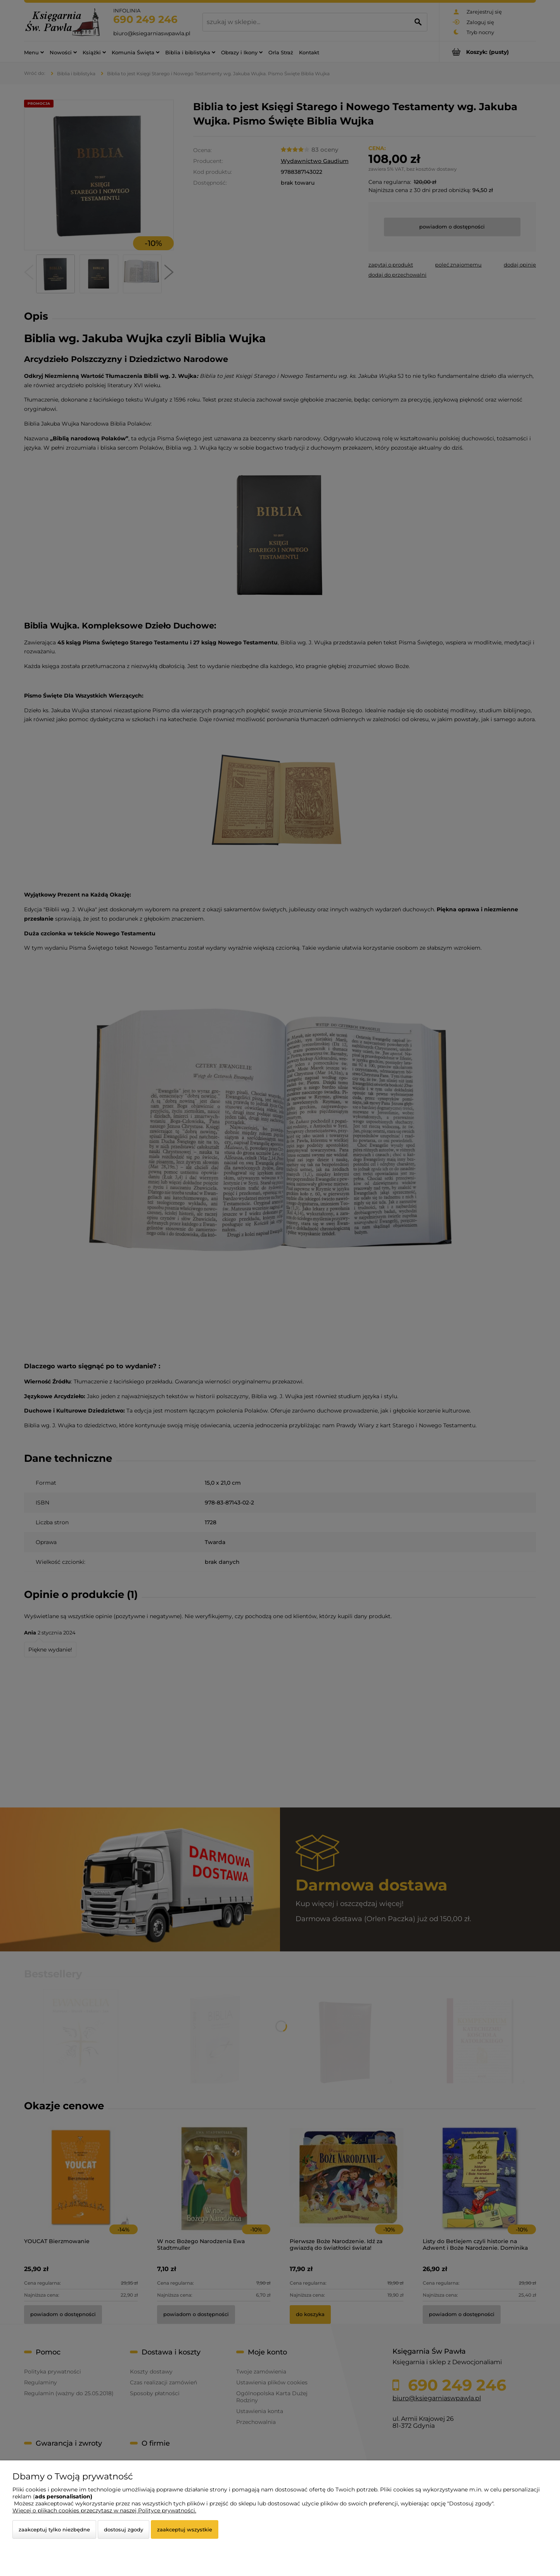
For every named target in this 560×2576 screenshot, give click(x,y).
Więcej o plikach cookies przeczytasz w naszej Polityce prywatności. (104, 2510)
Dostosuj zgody (123, 2529)
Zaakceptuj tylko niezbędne (54, 2529)
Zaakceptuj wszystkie (184, 2529)
